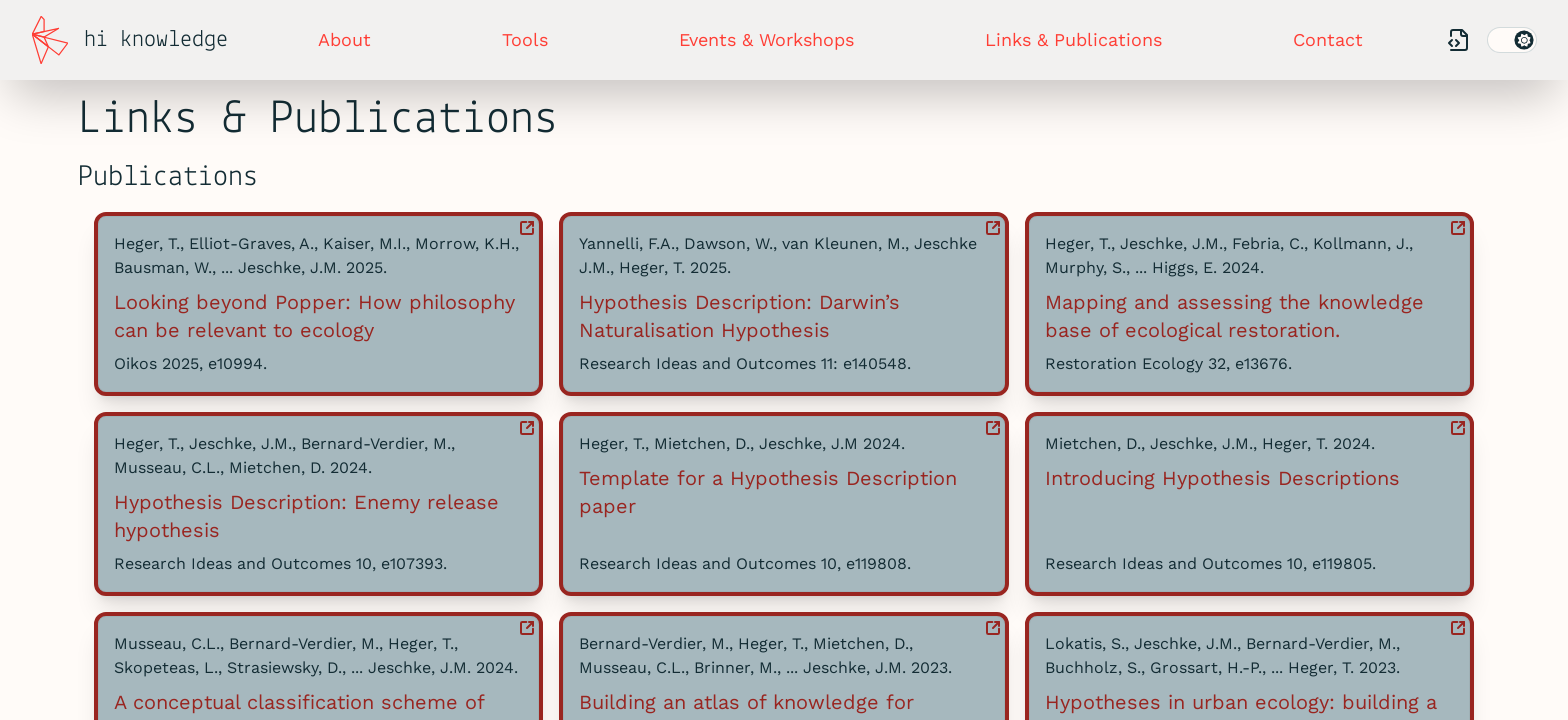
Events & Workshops (766, 39)
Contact (1328, 39)
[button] (318, 304)
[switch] (1512, 40)
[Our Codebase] (1458, 40)
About (344, 39)
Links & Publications (1073, 39)
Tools (525, 39)
